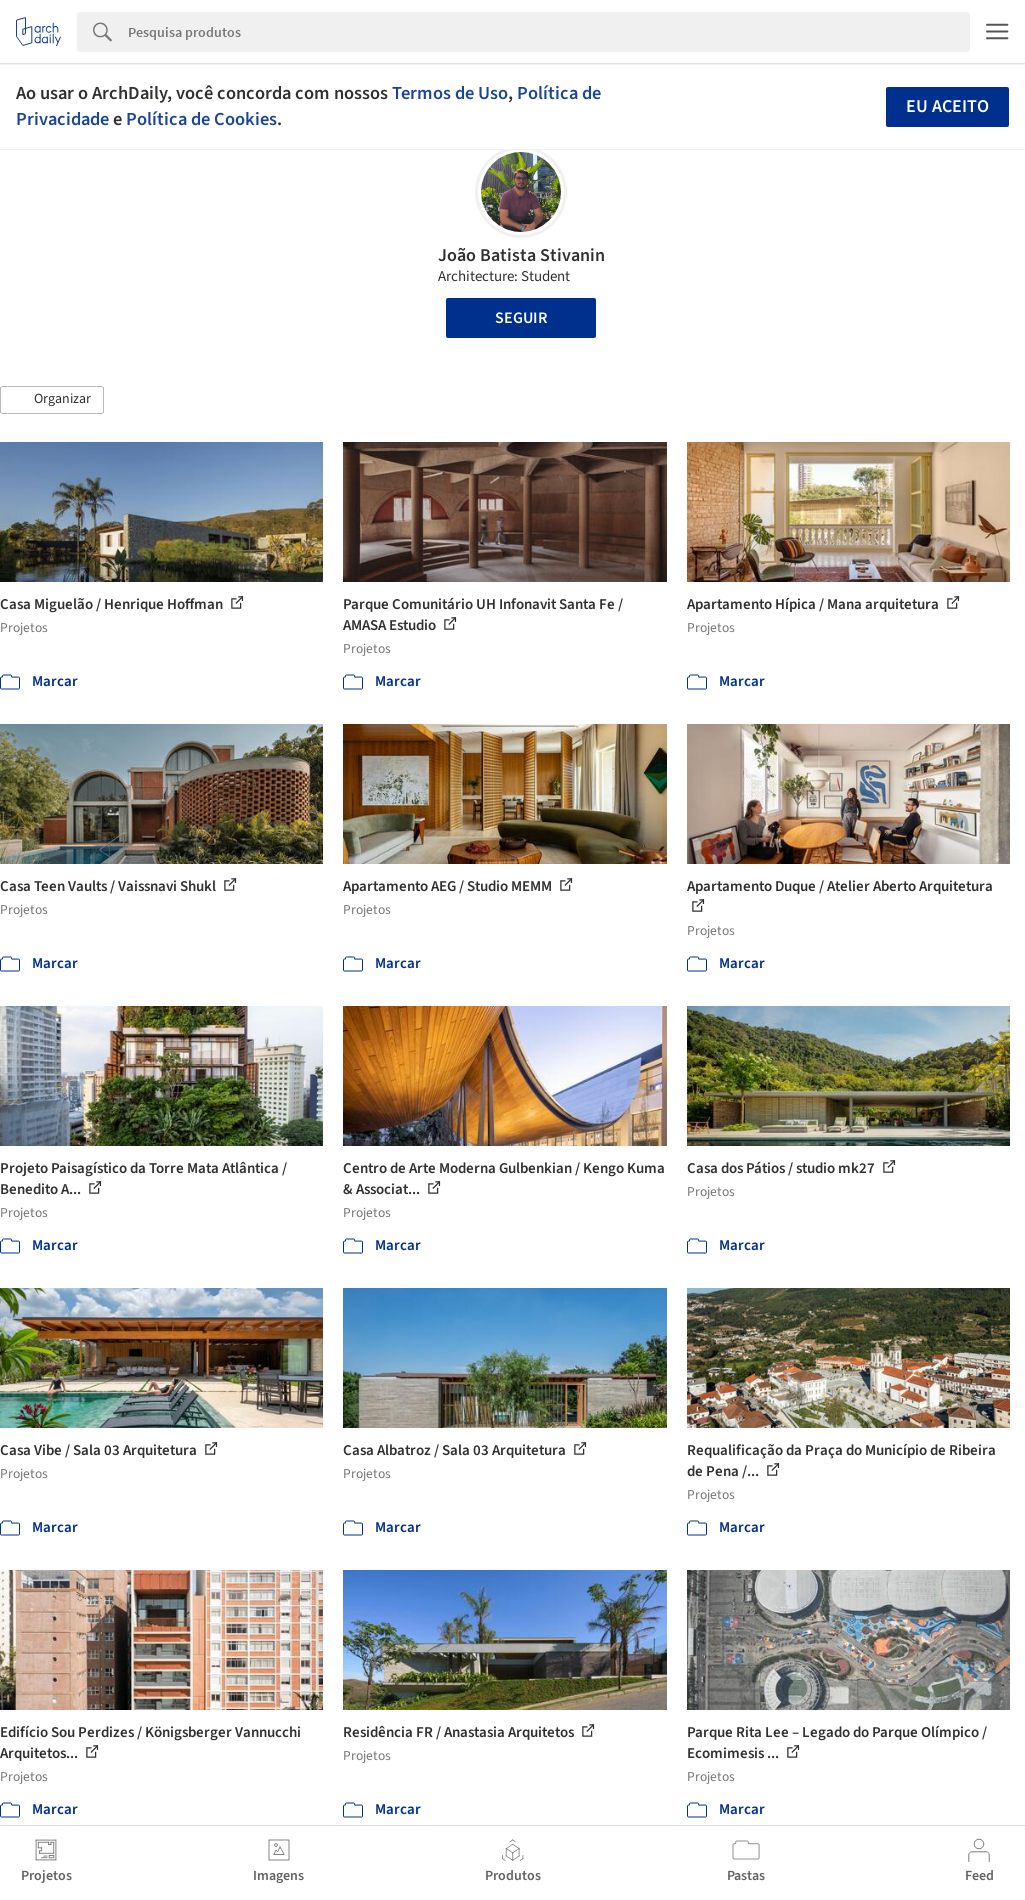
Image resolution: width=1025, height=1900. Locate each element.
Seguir (521, 318)
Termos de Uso (450, 93)
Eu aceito (947, 106)
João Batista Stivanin (521, 255)
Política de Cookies (201, 119)
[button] (52, 400)
